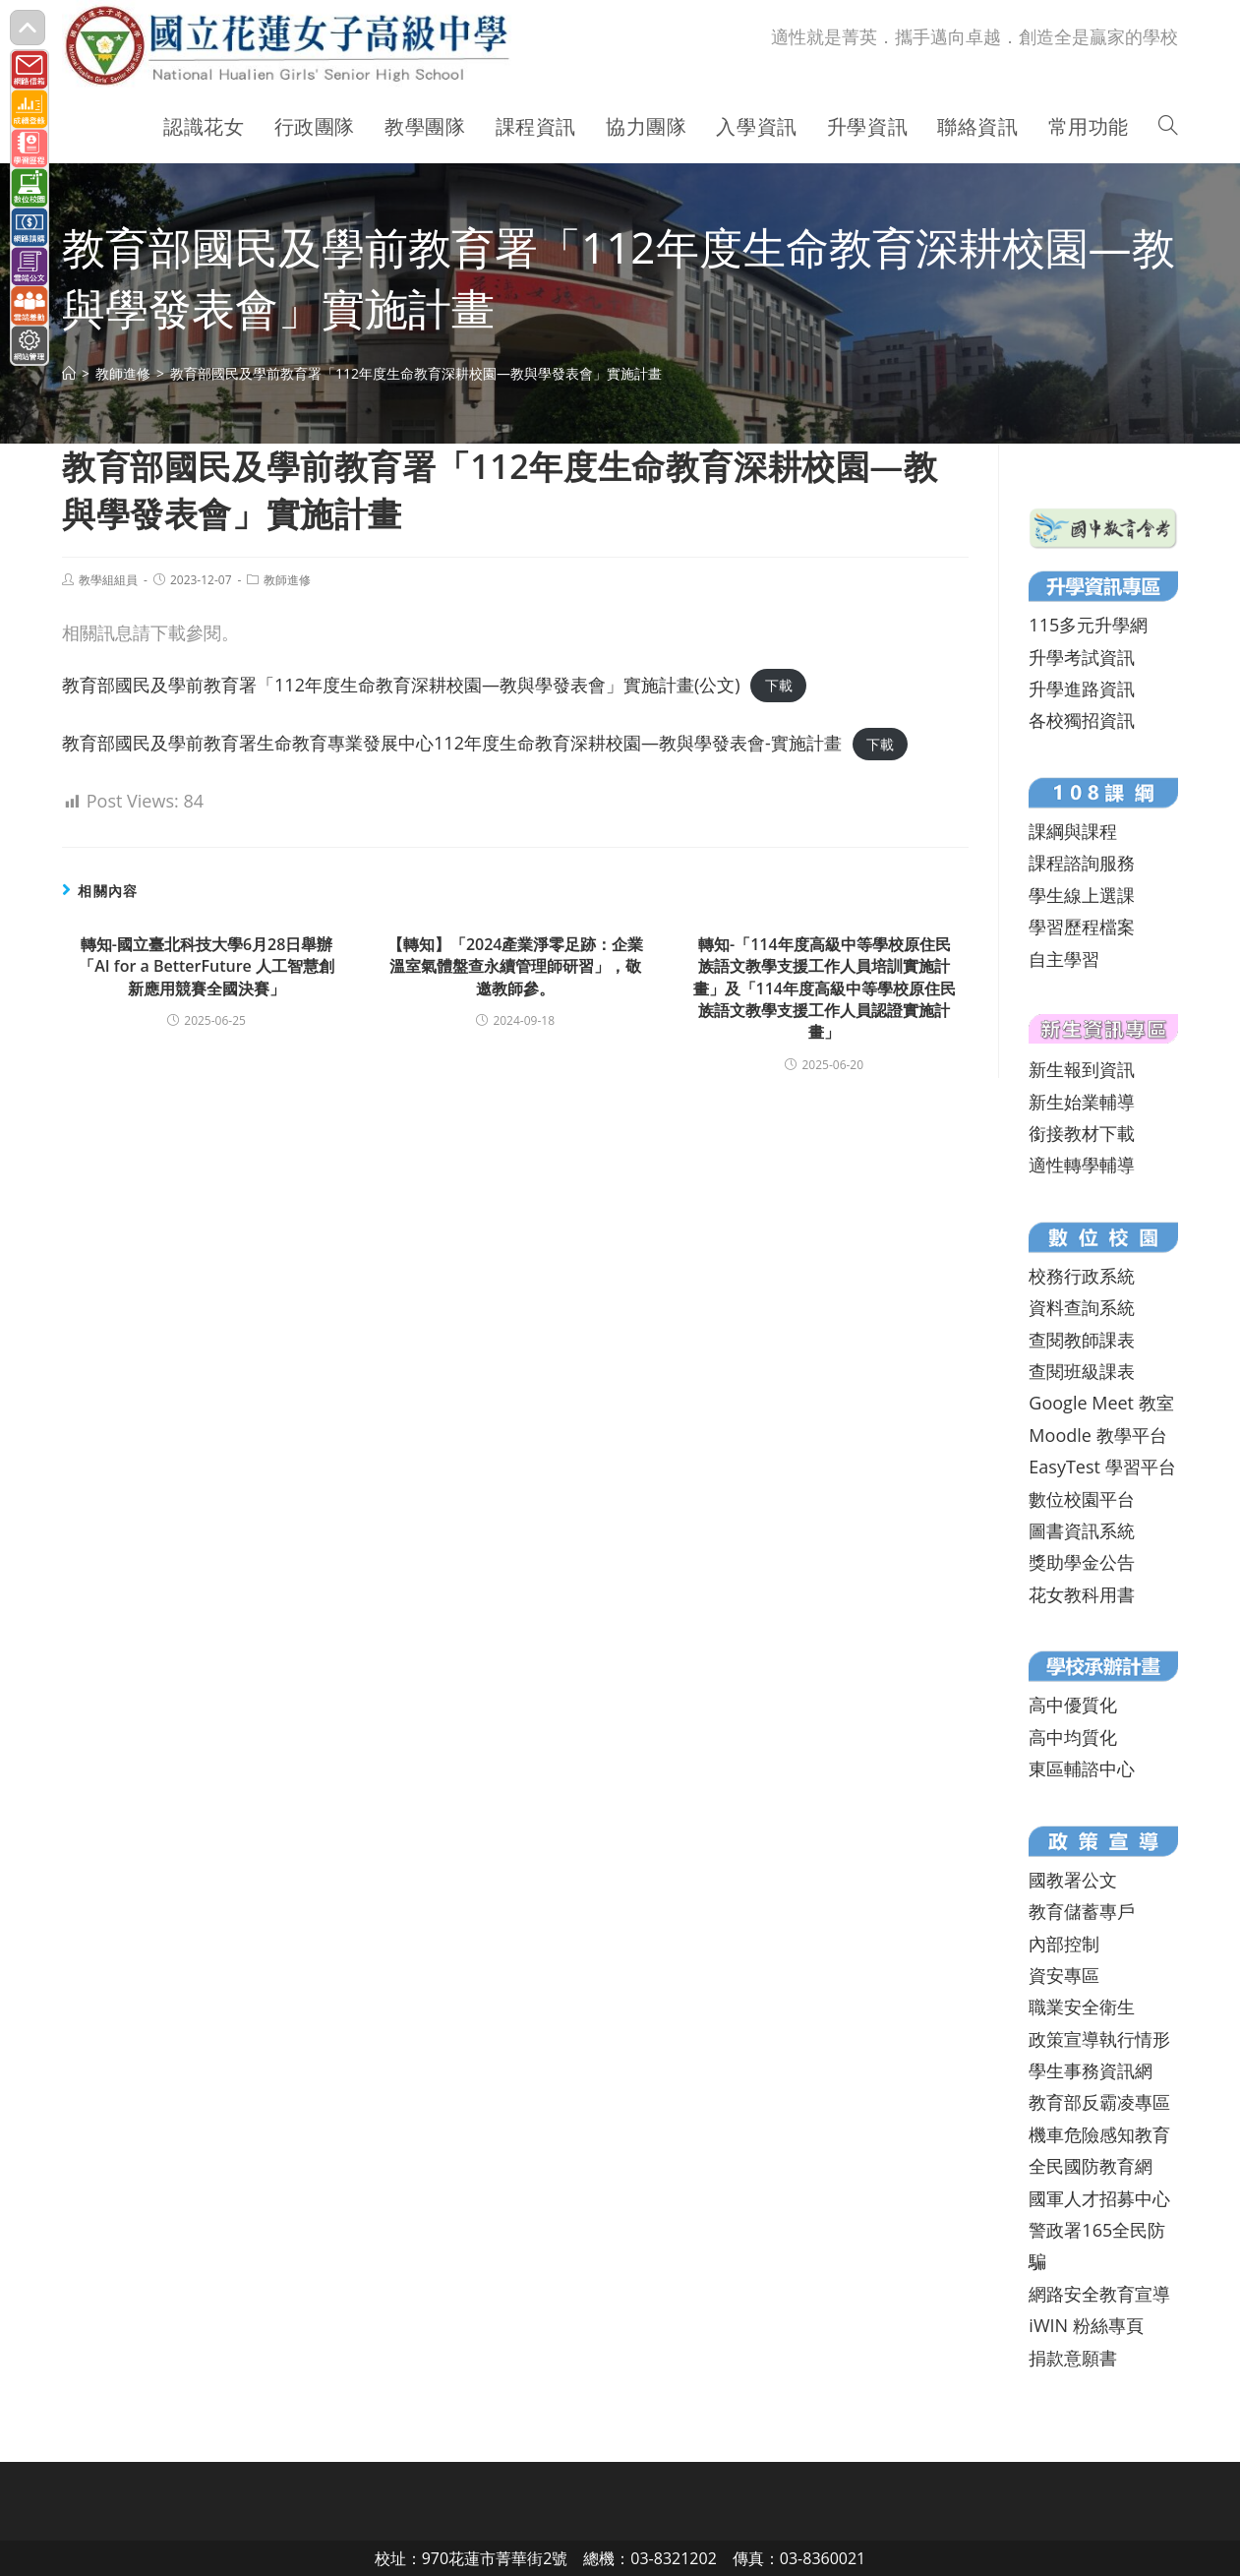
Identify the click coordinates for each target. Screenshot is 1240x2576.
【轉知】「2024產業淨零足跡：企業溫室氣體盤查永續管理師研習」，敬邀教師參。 (515, 966)
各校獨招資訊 (1082, 720)
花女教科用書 (1082, 1594)
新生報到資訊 (1082, 1069)
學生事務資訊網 (1090, 2070)
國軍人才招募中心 (1099, 2198)
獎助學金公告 (1082, 1562)
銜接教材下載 (1082, 1133)
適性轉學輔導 (1082, 1164)
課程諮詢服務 (1082, 862)
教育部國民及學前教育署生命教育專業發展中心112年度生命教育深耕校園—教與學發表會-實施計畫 (452, 742)
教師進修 (287, 579)
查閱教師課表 (1082, 1339)
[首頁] (69, 373)
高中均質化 (1073, 1737)
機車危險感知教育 (1099, 2134)
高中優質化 (1073, 1704)
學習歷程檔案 (1082, 926)
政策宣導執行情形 (1099, 2039)
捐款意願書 (1073, 2357)
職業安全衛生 (1082, 2006)
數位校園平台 (1082, 1499)
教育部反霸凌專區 (1099, 2102)
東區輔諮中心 (1082, 1768)
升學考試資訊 (1082, 657)
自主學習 (1064, 959)
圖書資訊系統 (1082, 1530)
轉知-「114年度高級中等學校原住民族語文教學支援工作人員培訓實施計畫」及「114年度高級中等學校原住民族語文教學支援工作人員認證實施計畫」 (824, 988)
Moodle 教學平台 (1097, 1435)
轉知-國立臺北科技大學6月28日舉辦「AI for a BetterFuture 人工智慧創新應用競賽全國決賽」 (206, 966)
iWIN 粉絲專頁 (1086, 2325)
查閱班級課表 (1082, 1371)
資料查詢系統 (1082, 1307)
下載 (779, 686)
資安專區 (1064, 1975)
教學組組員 (108, 579)
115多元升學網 (1088, 624)
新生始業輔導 (1082, 1101)
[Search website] (1168, 126)
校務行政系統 (1082, 1276)
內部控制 (1064, 1943)
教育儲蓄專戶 (1082, 1911)
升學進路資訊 (1082, 688)
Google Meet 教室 (1101, 1402)
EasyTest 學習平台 (1102, 1466)
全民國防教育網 (1090, 2166)
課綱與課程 (1073, 831)
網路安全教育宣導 (1099, 2294)
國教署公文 (1073, 1879)
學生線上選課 (1082, 895)
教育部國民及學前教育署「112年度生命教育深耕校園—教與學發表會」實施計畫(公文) (401, 684)
